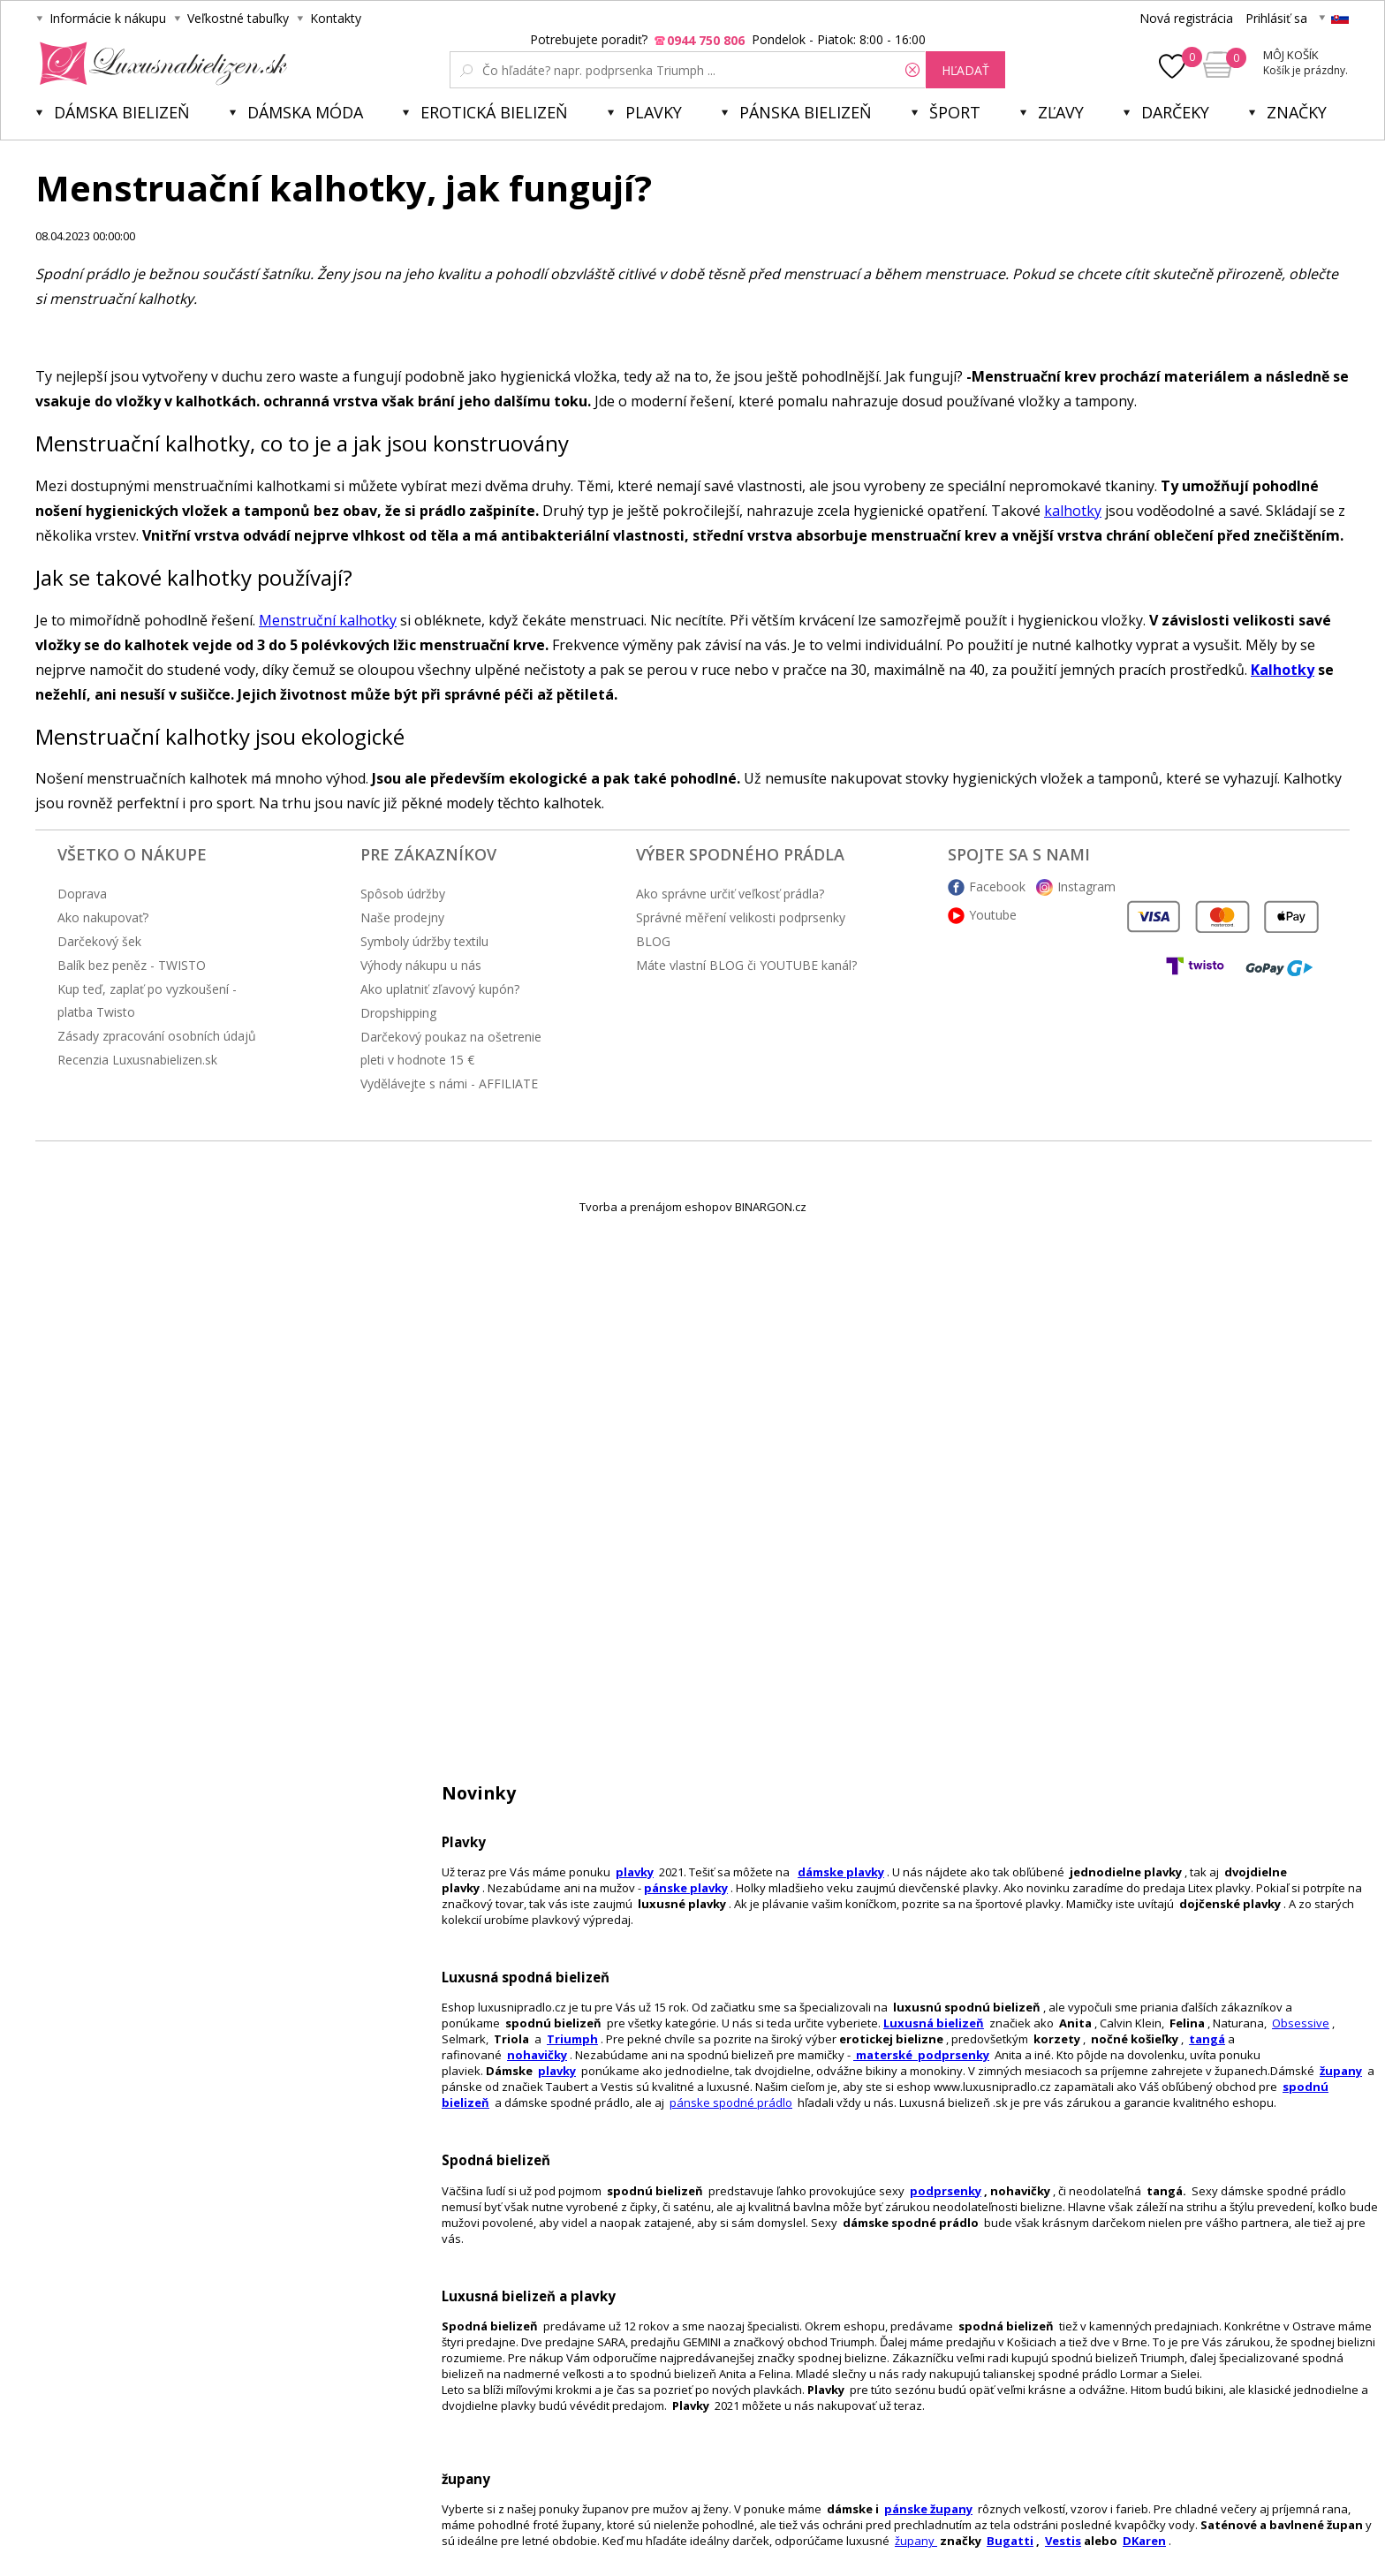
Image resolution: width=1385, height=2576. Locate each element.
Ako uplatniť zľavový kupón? (439, 989)
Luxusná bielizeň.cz (160, 64)
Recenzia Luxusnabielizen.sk (137, 1059)
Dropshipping (398, 1012)
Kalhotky (1282, 669)
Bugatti (1010, 2541)
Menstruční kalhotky (328, 620)
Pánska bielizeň (805, 112)
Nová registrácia (1186, 18)
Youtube (993, 914)
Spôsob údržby (402, 893)
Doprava (82, 893)
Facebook (997, 886)
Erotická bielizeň (494, 112)
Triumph (572, 2039)
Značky (1297, 112)
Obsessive (1300, 2023)
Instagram (1086, 886)
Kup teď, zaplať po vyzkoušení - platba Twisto (147, 1000)
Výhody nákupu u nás (420, 965)
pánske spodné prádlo (731, 2102)
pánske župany (928, 2509)
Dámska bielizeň (122, 112)
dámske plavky (841, 1872)
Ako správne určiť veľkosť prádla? (730, 893)
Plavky (653, 112)
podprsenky (945, 2191)
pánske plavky (686, 1888)
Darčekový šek (99, 941)
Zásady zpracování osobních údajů (156, 1035)
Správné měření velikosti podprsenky (740, 917)
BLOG (653, 941)
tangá (1207, 2039)
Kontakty (335, 18)
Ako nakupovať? (102, 917)
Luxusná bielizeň (933, 2023)
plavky (557, 2071)
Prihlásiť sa (1276, 18)
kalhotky (1072, 510)
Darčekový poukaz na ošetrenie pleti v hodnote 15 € (450, 1048)
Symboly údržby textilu (424, 941)
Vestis (1063, 2541)
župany (1341, 2071)
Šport (954, 112)
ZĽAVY (1061, 112)
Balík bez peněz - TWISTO (131, 965)
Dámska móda (305, 112)
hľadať (965, 70)
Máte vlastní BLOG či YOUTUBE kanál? (746, 965)
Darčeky (1175, 112)
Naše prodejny (402, 917)
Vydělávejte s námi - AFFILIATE (449, 1083)
